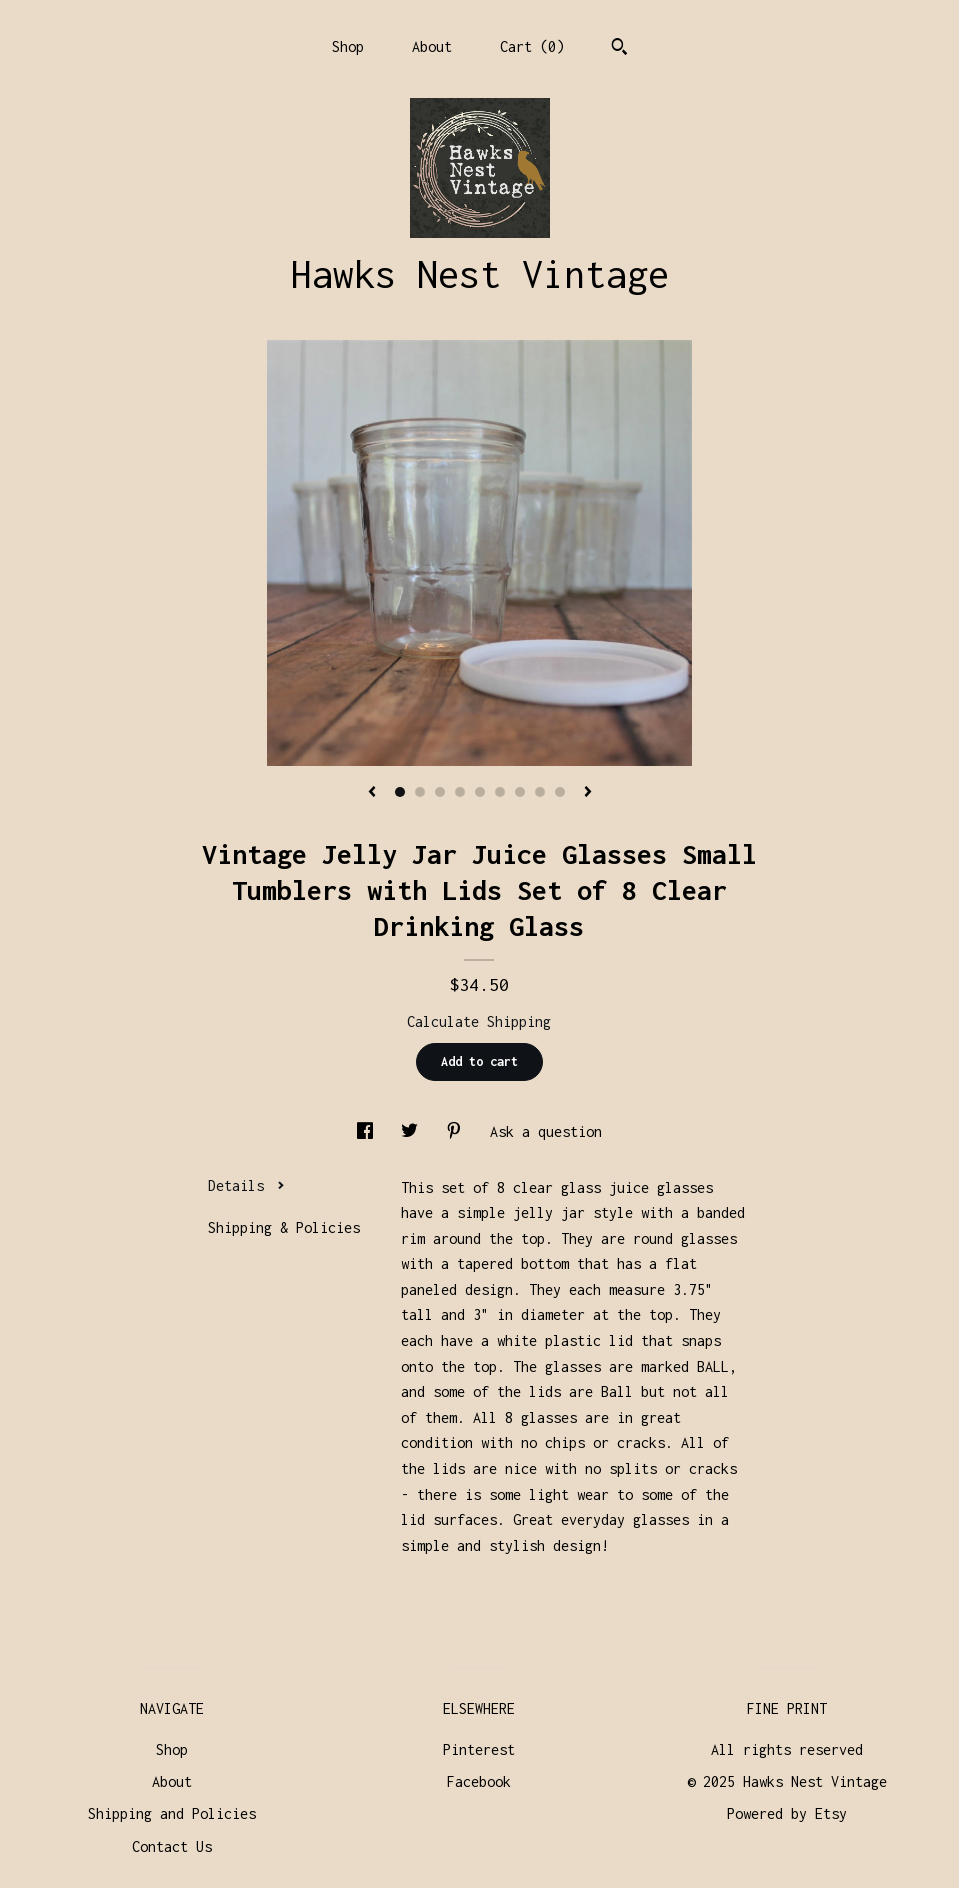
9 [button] (560, 792)
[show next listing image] (588, 793)
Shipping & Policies (284, 1227)
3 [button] (440, 792)
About (432, 46)
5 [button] (480, 792)
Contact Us (172, 1846)
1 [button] (400, 792)
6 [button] (500, 792)
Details (246, 1185)
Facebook (479, 1781)
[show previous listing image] (372, 793)
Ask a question (546, 1131)
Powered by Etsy (787, 1813)
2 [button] (420, 792)
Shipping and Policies (172, 1813)
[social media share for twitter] (413, 1131)
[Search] (619, 49)
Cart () (532, 46)
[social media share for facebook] (369, 1131)
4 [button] (460, 792)
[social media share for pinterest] (458, 1131)
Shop (348, 46)
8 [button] (540, 792)
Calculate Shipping (479, 1021)
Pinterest (479, 1749)
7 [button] (520, 792)
